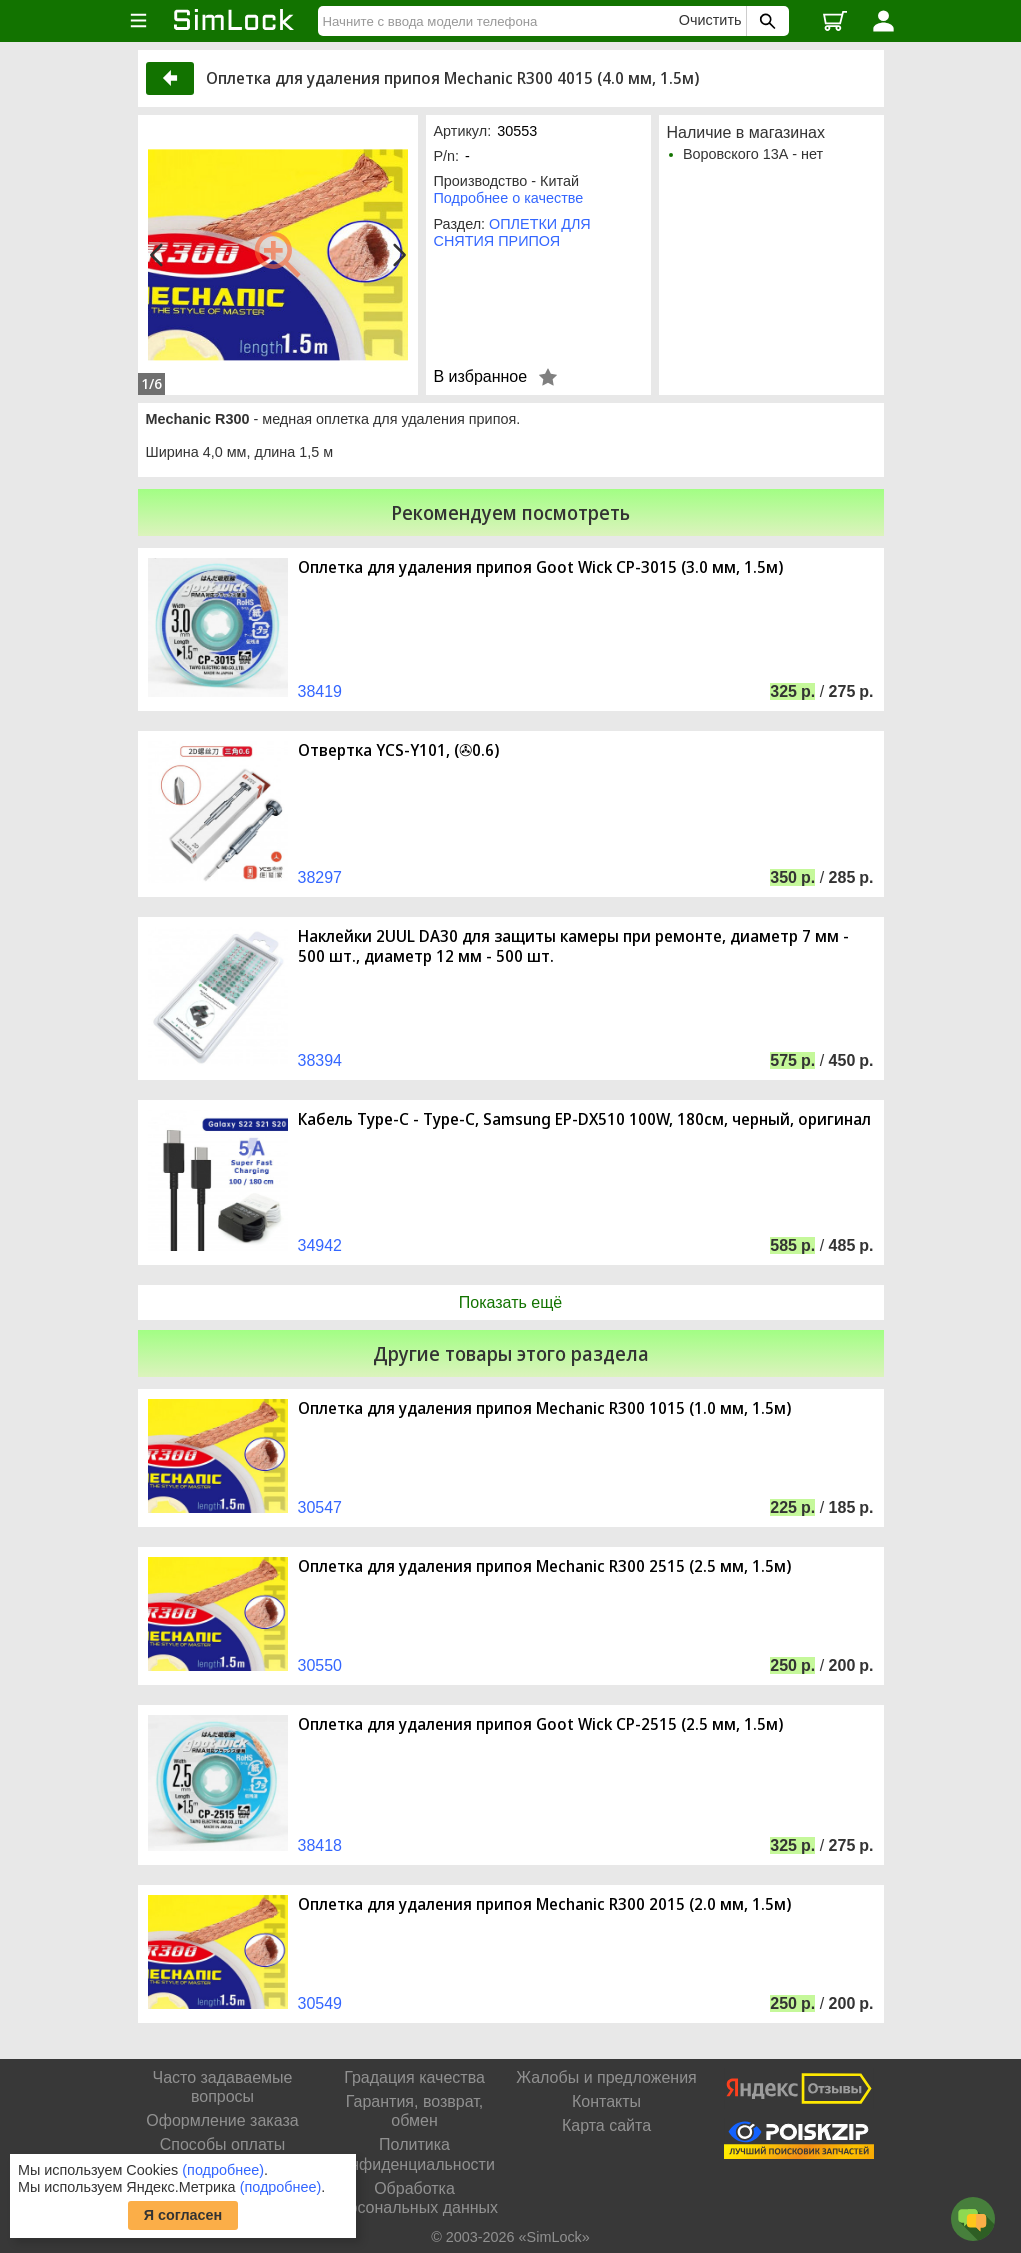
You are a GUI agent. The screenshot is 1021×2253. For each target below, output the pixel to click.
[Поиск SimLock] (765, 21)
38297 (320, 877)
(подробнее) (223, 2170)
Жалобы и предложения (606, 2077)
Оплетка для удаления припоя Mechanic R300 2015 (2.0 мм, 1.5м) (544, 1904)
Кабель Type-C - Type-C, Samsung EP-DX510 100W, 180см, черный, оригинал (584, 1119)
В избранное (481, 376)
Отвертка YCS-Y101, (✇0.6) (398, 750)
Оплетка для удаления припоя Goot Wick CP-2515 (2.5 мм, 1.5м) (540, 1724)
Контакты (606, 2101)
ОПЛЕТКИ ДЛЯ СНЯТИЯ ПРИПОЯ (512, 232)
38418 (320, 1845)
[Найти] (501, 21)
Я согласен (183, 2215)
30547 (320, 1507)
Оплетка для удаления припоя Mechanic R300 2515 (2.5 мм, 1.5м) (544, 1566)
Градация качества (414, 2077)
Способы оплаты (223, 2144)
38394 (320, 1060)
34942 (320, 1245)
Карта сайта (606, 2125)
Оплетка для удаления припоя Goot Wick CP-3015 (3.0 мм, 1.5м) (540, 567)
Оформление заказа (222, 2120)
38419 (320, 691)
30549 (320, 2003)
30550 (320, 1665)
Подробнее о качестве (509, 198)
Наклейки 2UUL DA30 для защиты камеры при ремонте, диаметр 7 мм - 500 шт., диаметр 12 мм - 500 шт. (573, 946)
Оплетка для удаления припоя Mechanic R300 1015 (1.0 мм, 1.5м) (544, 1408)
